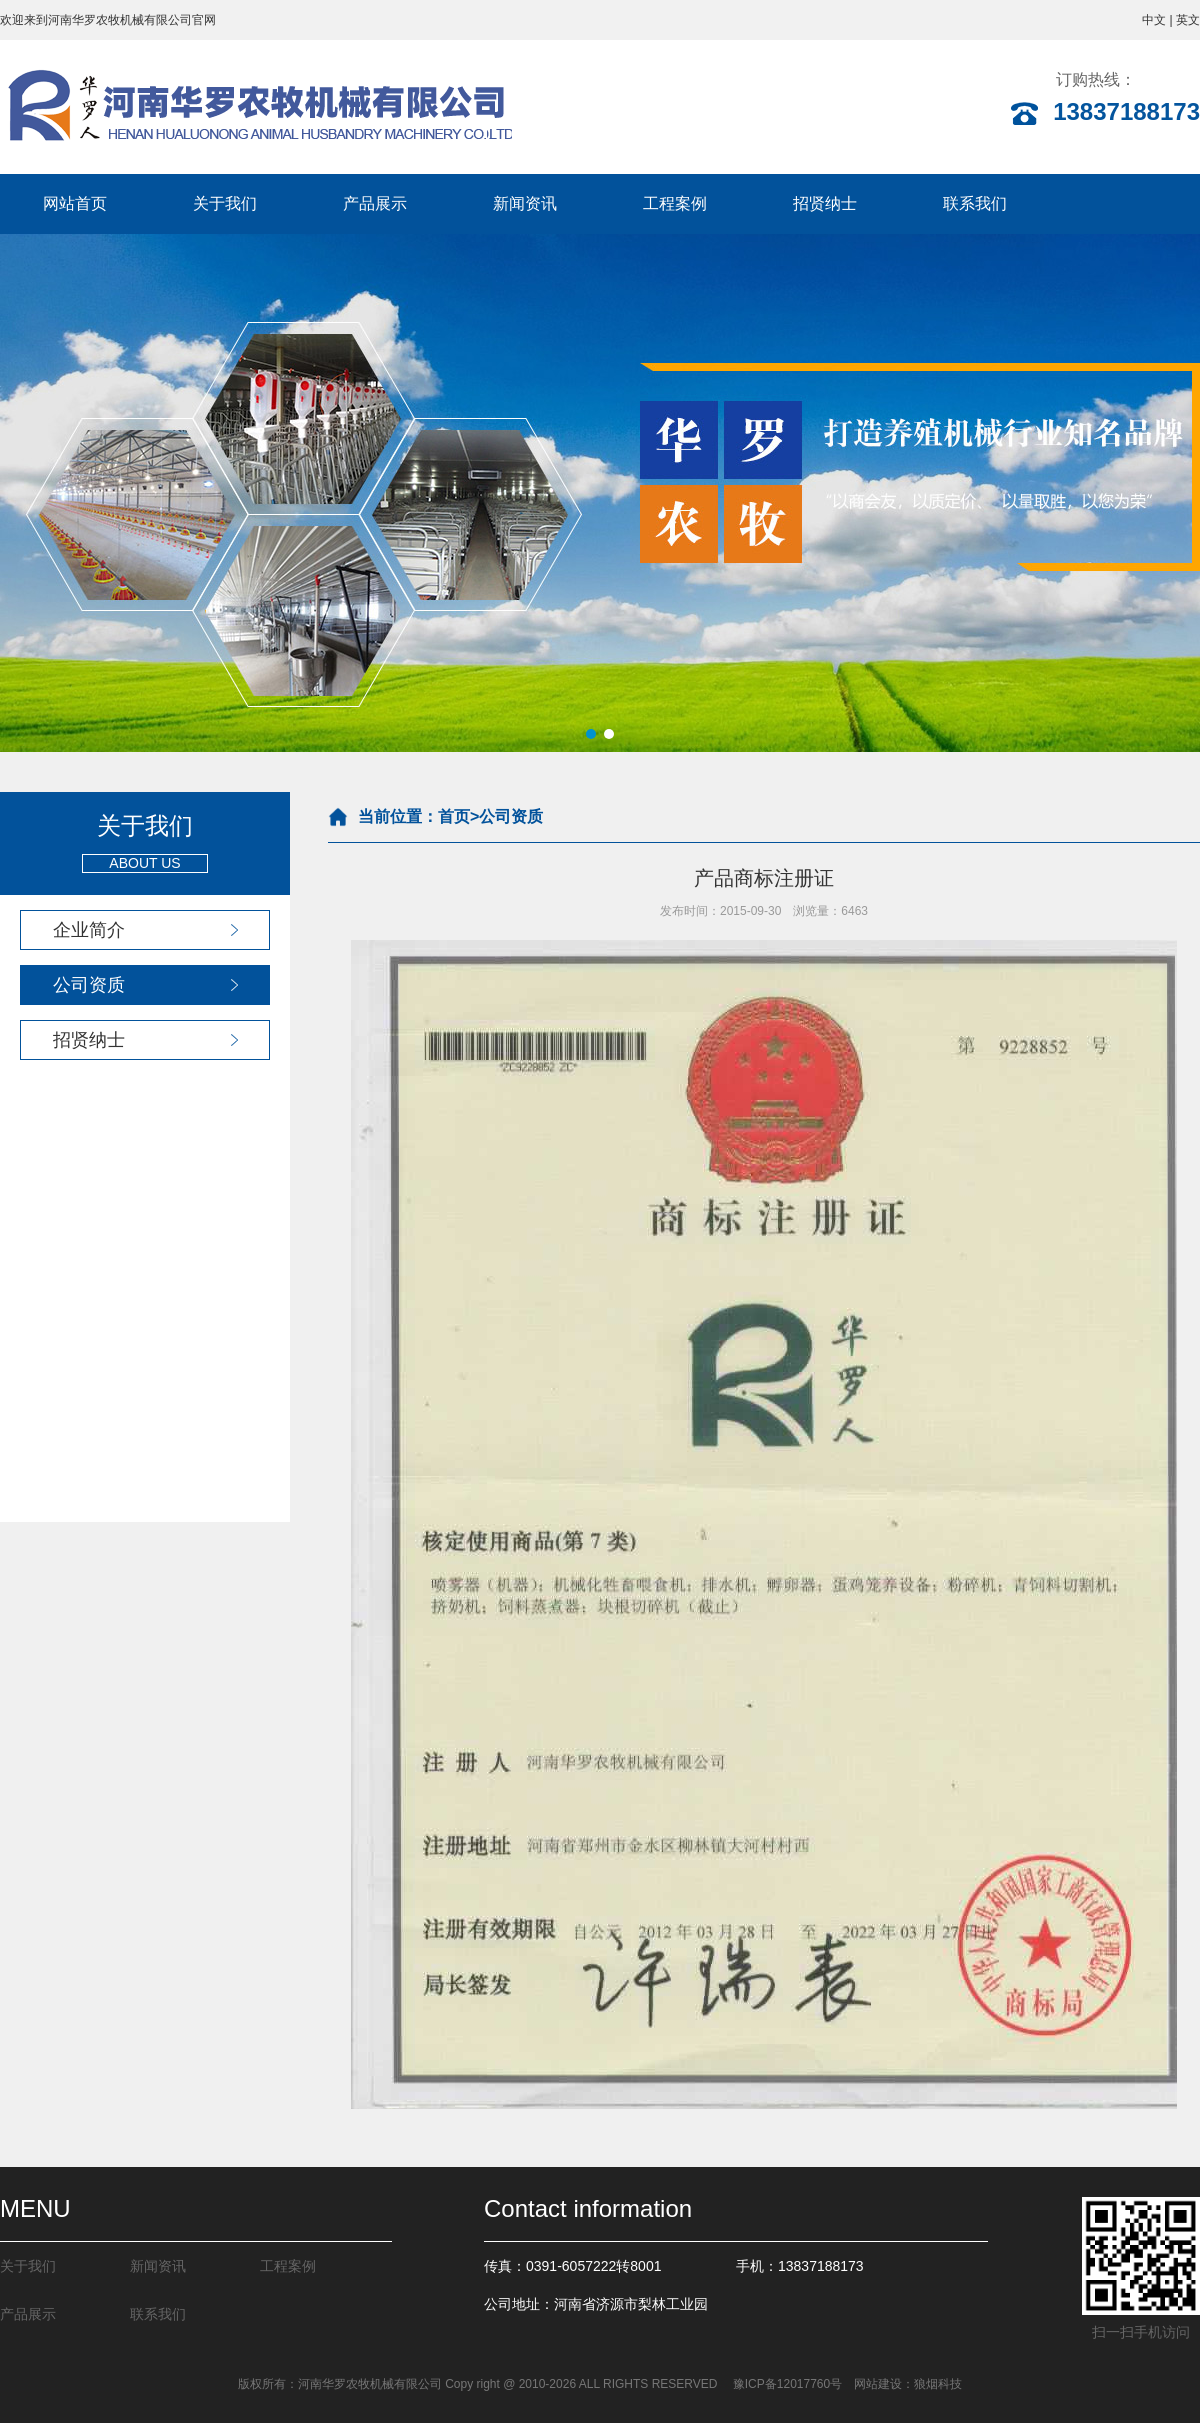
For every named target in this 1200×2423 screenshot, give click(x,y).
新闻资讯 (525, 203)
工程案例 (675, 203)
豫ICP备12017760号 (785, 2384)
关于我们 (225, 203)
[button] (591, 734)
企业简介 (89, 930)
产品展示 (375, 203)
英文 (1188, 20)
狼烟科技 (938, 2384)
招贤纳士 (825, 203)
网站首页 (75, 203)
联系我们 (975, 203)
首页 (454, 816)
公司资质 (89, 985)
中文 (1154, 20)
